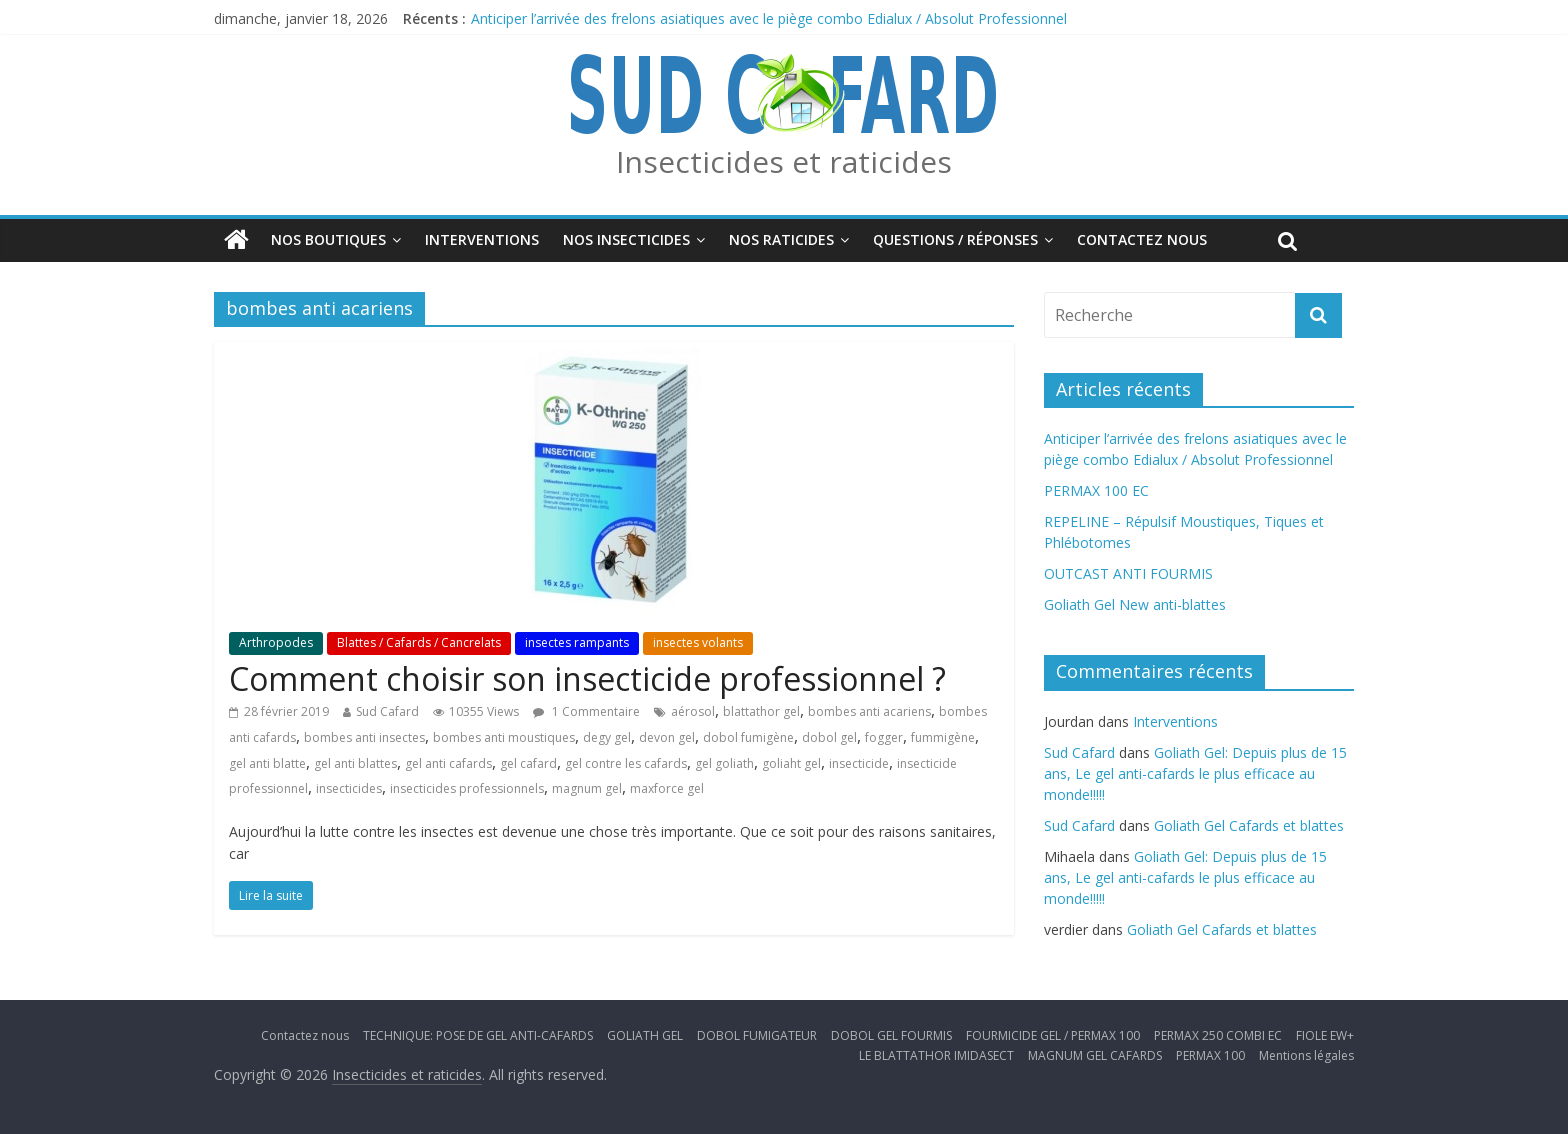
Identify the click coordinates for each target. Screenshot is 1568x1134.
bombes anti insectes (364, 737)
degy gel (607, 737)
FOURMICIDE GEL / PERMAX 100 (1053, 1035)
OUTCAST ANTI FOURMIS (1128, 573)
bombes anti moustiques (504, 737)
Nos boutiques (328, 239)
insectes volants (698, 642)
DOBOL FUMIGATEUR (757, 1035)
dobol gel (829, 737)
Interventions (482, 239)
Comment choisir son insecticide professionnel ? (587, 678)
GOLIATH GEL (645, 1035)
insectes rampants (577, 642)
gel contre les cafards (626, 763)
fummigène (943, 737)
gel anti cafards (448, 763)
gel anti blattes (355, 763)
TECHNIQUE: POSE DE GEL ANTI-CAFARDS (478, 1035)
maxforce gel (667, 788)
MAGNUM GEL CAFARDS (1095, 1055)
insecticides (349, 788)
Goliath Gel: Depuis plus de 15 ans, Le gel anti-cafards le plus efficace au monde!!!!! (1195, 773)
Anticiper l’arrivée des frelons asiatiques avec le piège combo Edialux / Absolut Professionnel (769, 18)
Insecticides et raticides (784, 161)
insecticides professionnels (467, 788)
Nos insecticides (626, 239)
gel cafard (528, 763)
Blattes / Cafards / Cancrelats (419, 642)
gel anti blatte (267, 763)
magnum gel (587, 788)
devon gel (667, 737)
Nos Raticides (781, 239)
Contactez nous (1142, 239)
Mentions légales (1306, 1055)
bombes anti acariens (869, 711)
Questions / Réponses (955, 239)
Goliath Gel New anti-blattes (1135, 604)
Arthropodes (276, 642)
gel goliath (724, 763)
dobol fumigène (748, 737)
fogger (884, 737)
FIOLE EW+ (1325, 1035)
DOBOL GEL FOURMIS (891, 1035)
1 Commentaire (586, 711)
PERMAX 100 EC (1096, 490)
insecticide (859, 763)
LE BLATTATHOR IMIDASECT (936, 1055)
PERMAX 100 (1210, 1055)
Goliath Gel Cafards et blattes (1249, 825)
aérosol (693, 711)
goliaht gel (791, 763)
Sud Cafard (387, 711)
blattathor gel (761, 711)
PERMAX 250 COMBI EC (1218, 1035)
